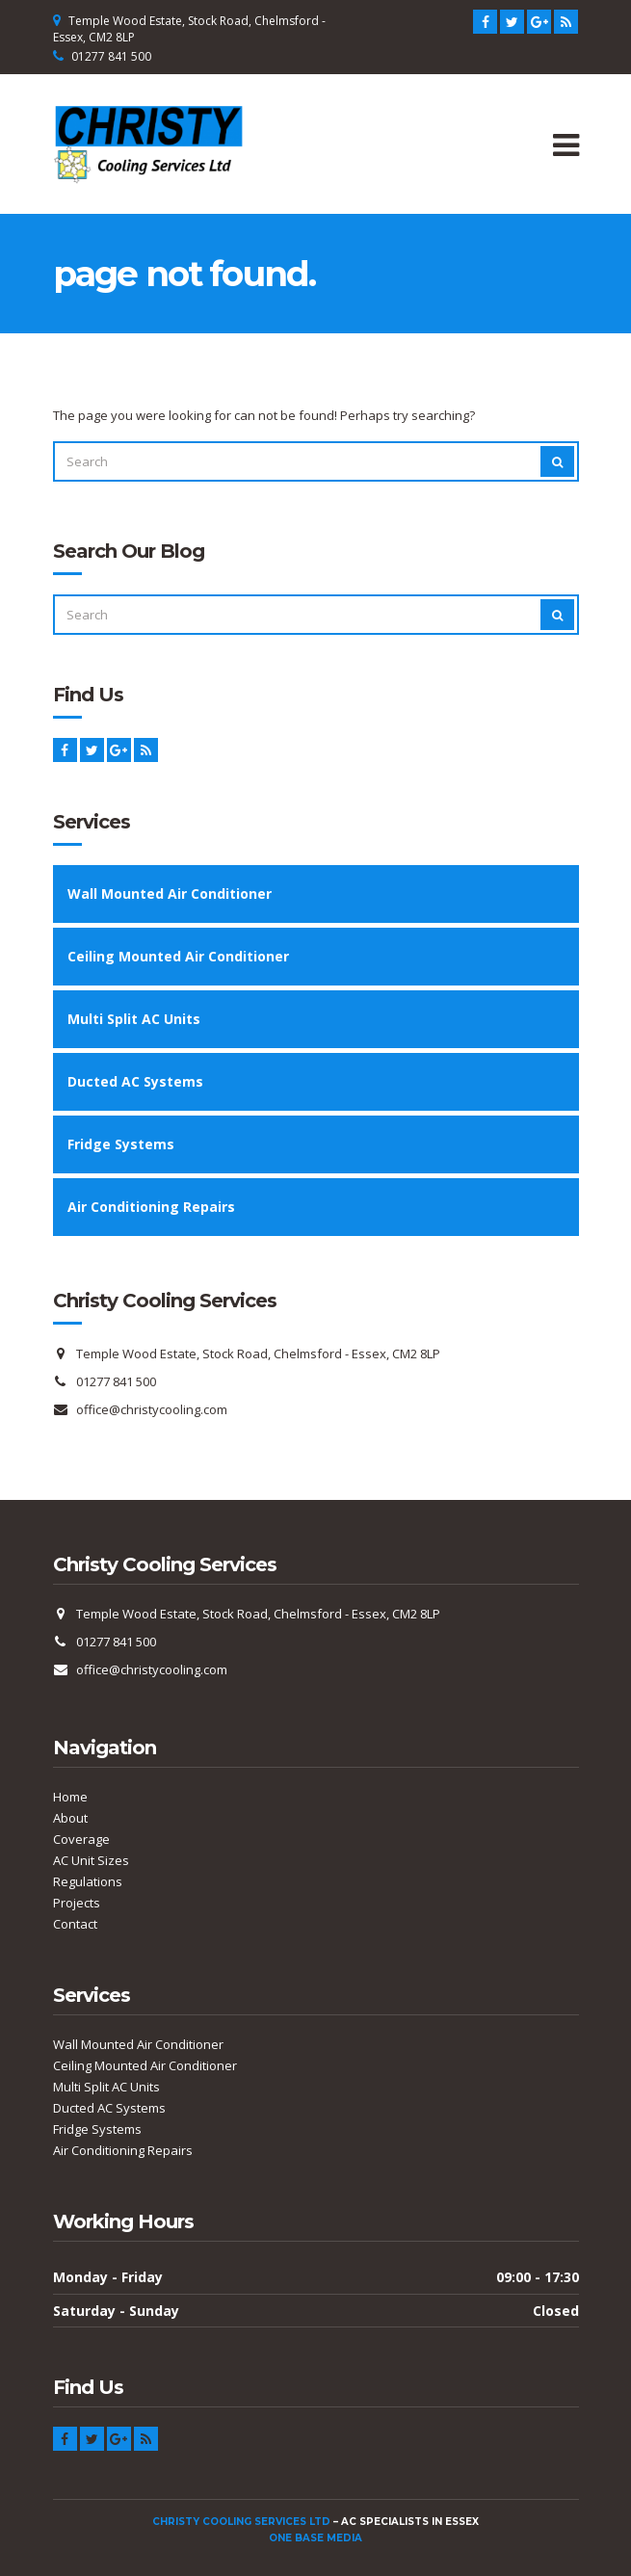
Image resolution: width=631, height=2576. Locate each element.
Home (70, 1796)
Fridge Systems (120, 1144)
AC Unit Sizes (91, 1860)
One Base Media (315, 2538)
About (70, 1818)
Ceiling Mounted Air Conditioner (178, 956)
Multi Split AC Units (133, 1019)
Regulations (87, 1881)
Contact (75, 1923)
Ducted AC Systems (135, 1081)
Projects (76, 1902)
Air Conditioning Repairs (151, 1206)
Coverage (81, 1839)
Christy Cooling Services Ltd (241, 2521)
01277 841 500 (111, 56)
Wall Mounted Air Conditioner (169, 893)
